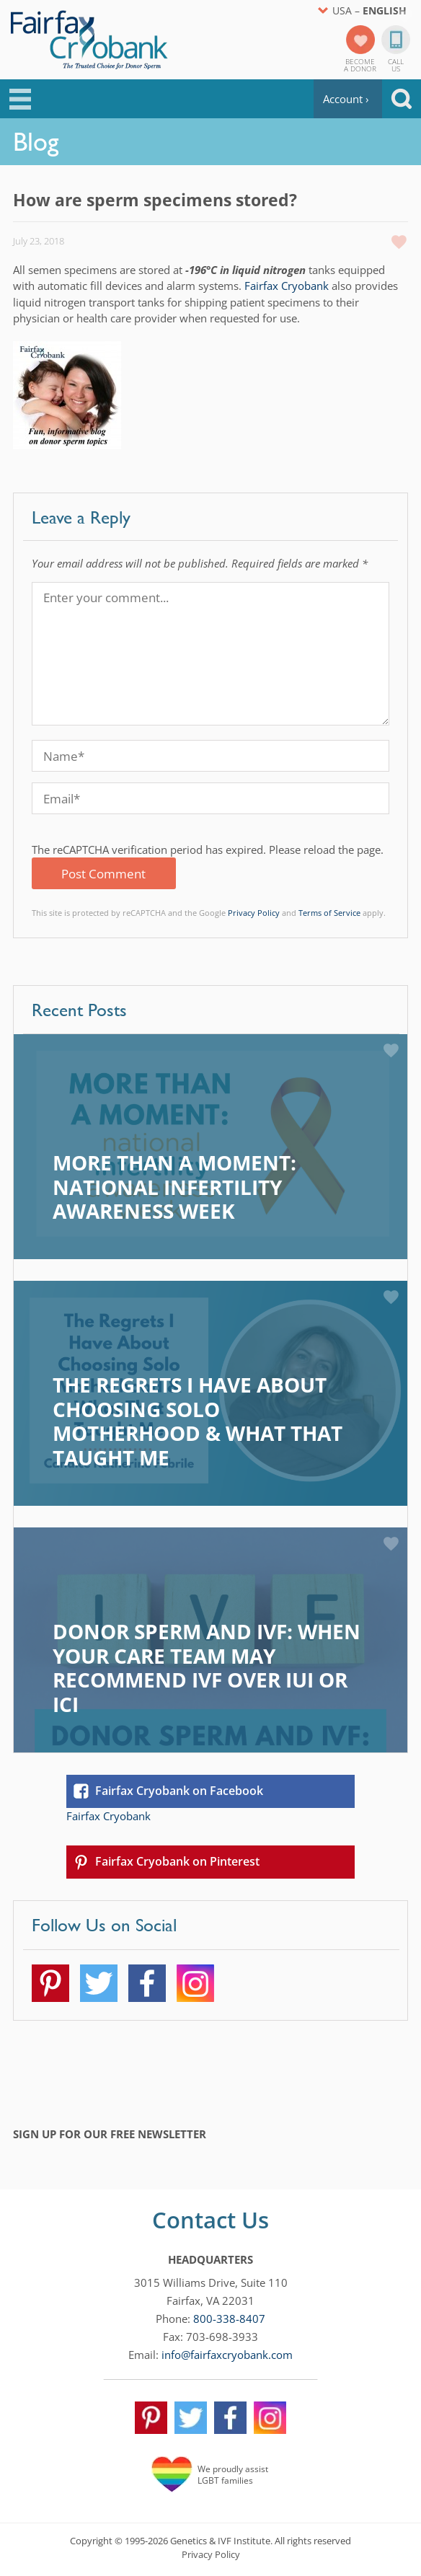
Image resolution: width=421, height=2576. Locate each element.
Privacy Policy (254, 912)
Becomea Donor (360, 64)
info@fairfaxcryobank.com (227, 2354)
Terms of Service (329, 912)
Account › (346, 99)
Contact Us (210, 2220)
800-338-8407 (229, 2318)
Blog (35, 141)
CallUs (396, 64)
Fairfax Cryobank (286, 285)
